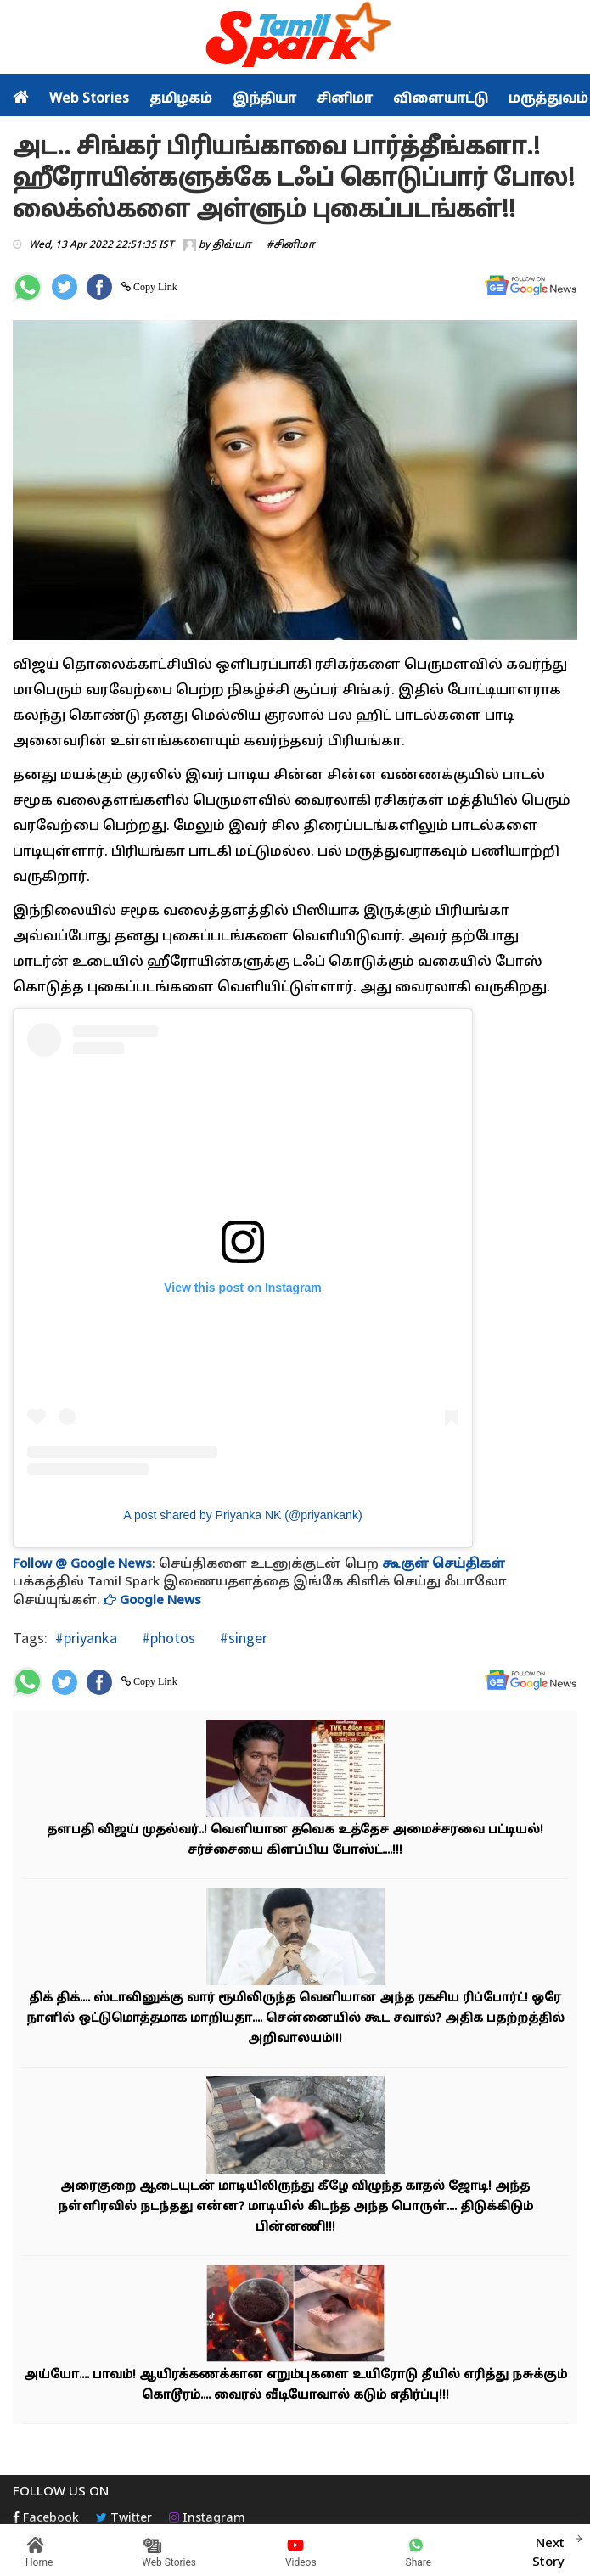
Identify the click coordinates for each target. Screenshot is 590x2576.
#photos (166, 1637)
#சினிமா (291, 245)
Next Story (548, 2550)
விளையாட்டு (440, 99)
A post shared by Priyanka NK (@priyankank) (242, 1515)
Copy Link (154, 287)
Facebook (46, 2518)
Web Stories (89, 99)
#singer (241, 1637)
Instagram (207, 2518)
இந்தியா (264, 99)
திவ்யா (231, 245)
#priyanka (86, 1637)
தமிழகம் (180, 99)
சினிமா (345, 99)
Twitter (124, 2518)
